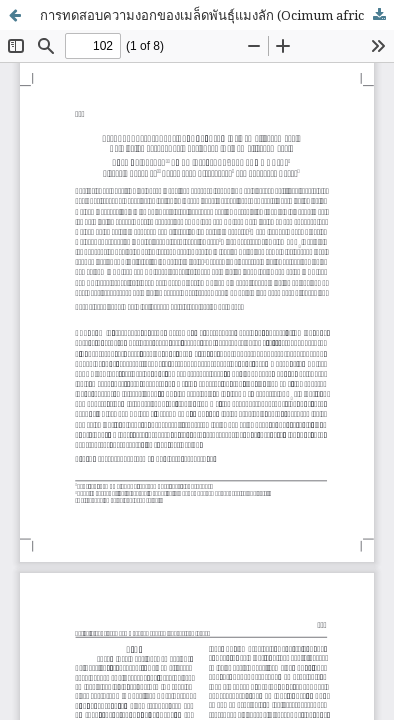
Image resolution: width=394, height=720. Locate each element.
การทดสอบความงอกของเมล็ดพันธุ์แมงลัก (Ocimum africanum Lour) (217, 15)
